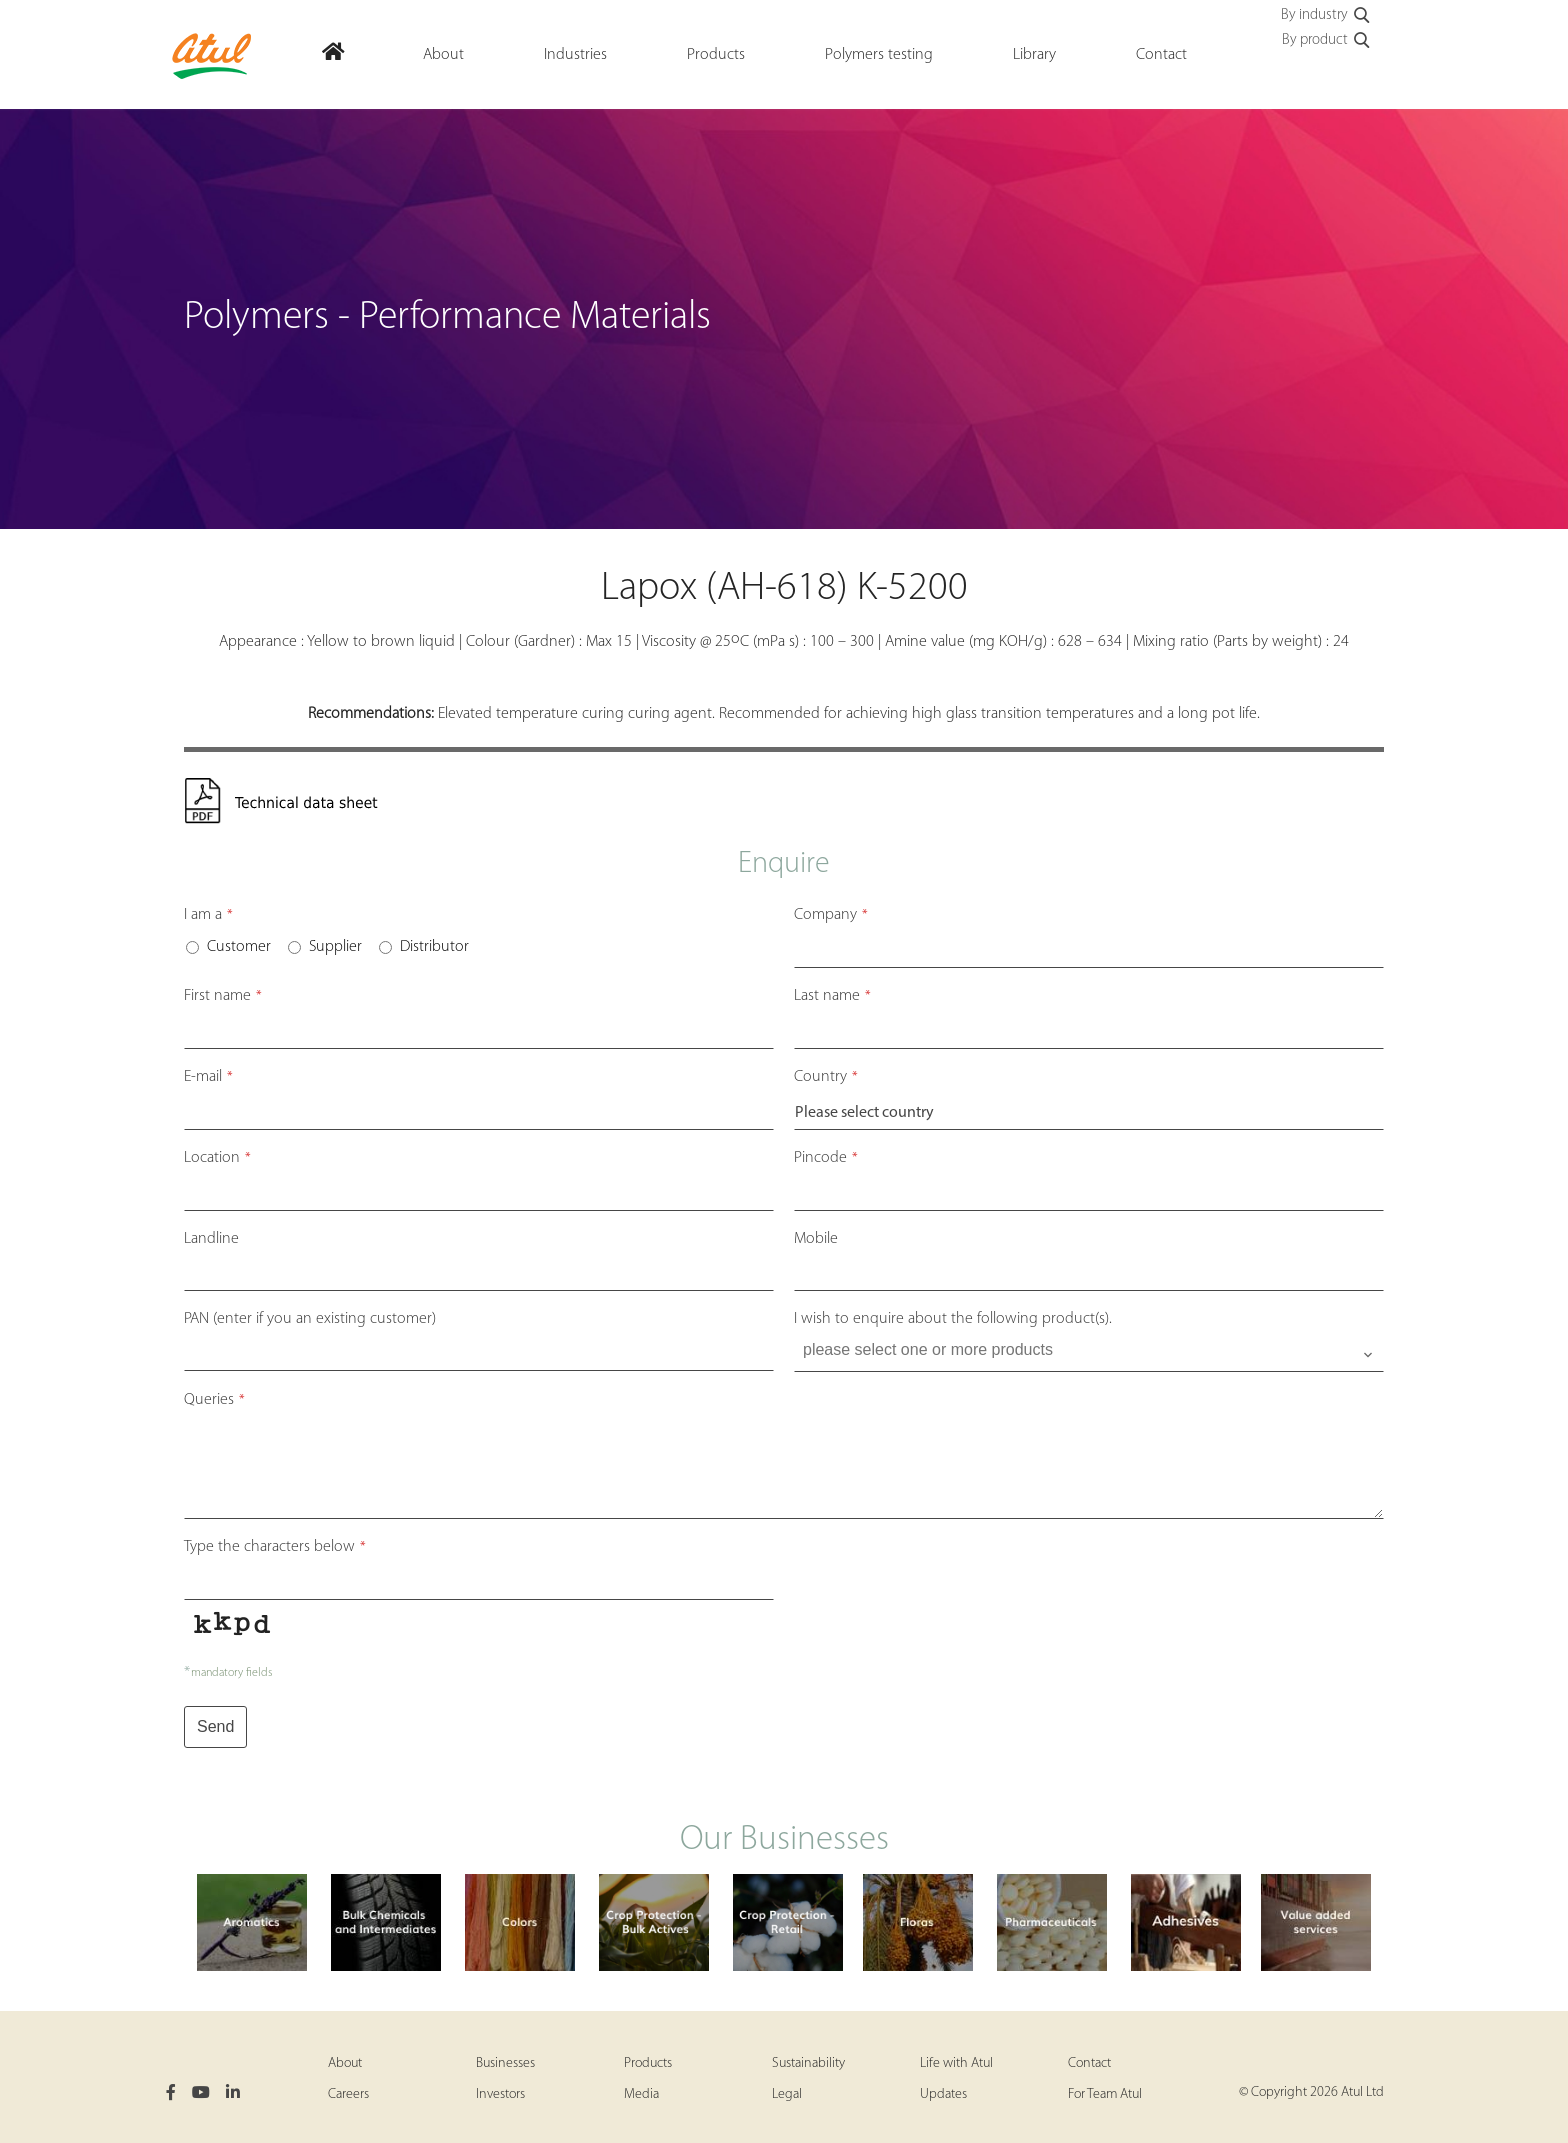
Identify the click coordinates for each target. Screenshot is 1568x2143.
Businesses (505, 2063)
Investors (500, 2094)
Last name (832, 996)
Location (217, 1158)
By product (1327, 41)
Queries (214, 1400)
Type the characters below (275, 1547)
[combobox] (1089, 1354)
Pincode (826, 1158)
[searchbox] (1091, 1350)
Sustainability (808, 2063)
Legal (787, 2094)
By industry (1326, 16)
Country (826, 1077)
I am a (208, 915)
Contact (1089, 2063)
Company (831, 915)
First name (223, 996)
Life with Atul (956, 2063)
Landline (211, 1239)
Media (641, 2094)
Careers (348, 2094)
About (345, 2063)
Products (648, 2063)
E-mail (208, 1077)
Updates (943, 2094)
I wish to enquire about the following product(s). (953, 1319)
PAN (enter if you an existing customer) (310, 1319)
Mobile (816, 1239)
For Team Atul (1105, 2094)
